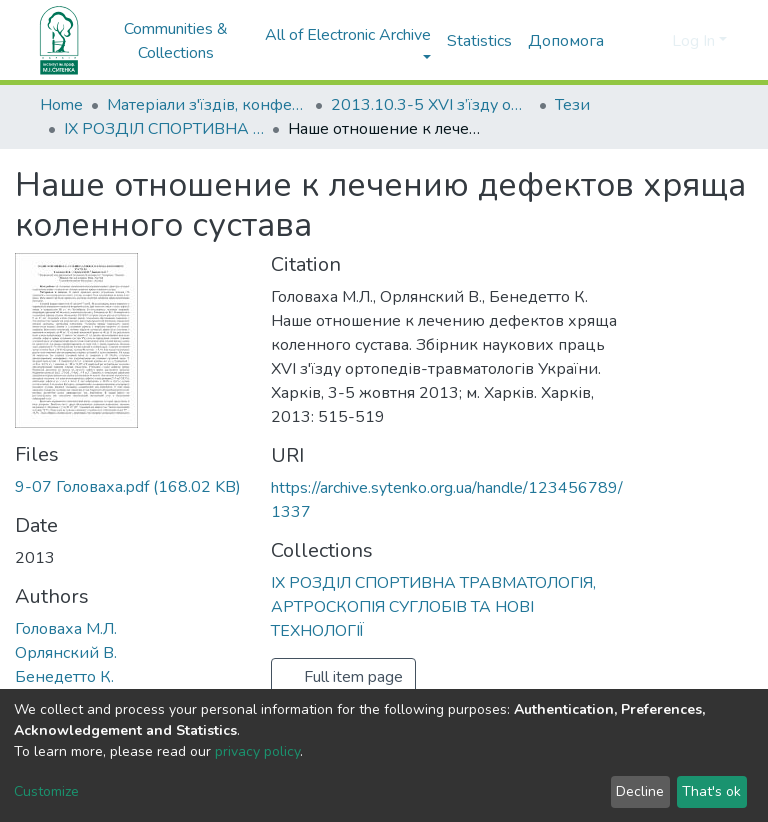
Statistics (479, 41)
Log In (693, 41)
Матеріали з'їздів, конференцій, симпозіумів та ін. (207, 105)
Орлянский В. (66, 653)
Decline (640, 791)
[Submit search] (624, 41)
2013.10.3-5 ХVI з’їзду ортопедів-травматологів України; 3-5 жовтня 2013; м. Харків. (431, 105)
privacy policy (257, 751)
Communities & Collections (176, 41)
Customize (46, 791)
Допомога (566, 41)
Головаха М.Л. (66, 629)
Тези (572, 105)
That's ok (711, 791)
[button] (653, 41)
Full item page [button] (343, 677)
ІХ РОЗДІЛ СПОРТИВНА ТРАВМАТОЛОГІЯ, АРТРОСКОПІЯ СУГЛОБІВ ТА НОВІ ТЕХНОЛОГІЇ (164, 129)
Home (61, 105)
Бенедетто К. (64, 677)
